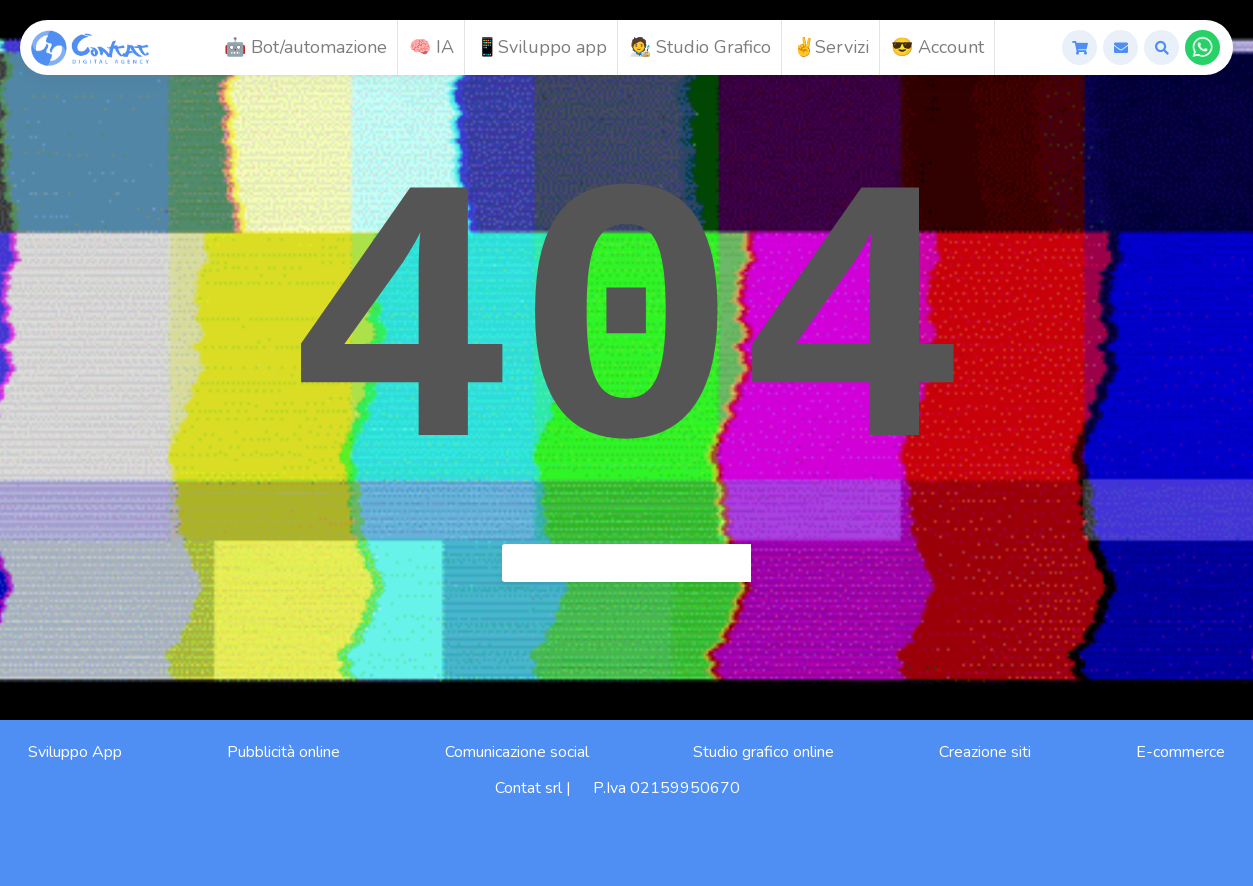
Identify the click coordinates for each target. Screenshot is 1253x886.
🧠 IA (431, 47)
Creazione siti (985, 752)
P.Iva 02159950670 (666, 788)
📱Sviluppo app (541, 47)
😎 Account (937, 47)
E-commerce (1180, 752)
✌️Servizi (831, 47)
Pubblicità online (283, 752)
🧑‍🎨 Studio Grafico (700, 47)
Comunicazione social (517, 752)
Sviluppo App (75, 752)
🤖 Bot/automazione (305, 47)
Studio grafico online (763, 752)
